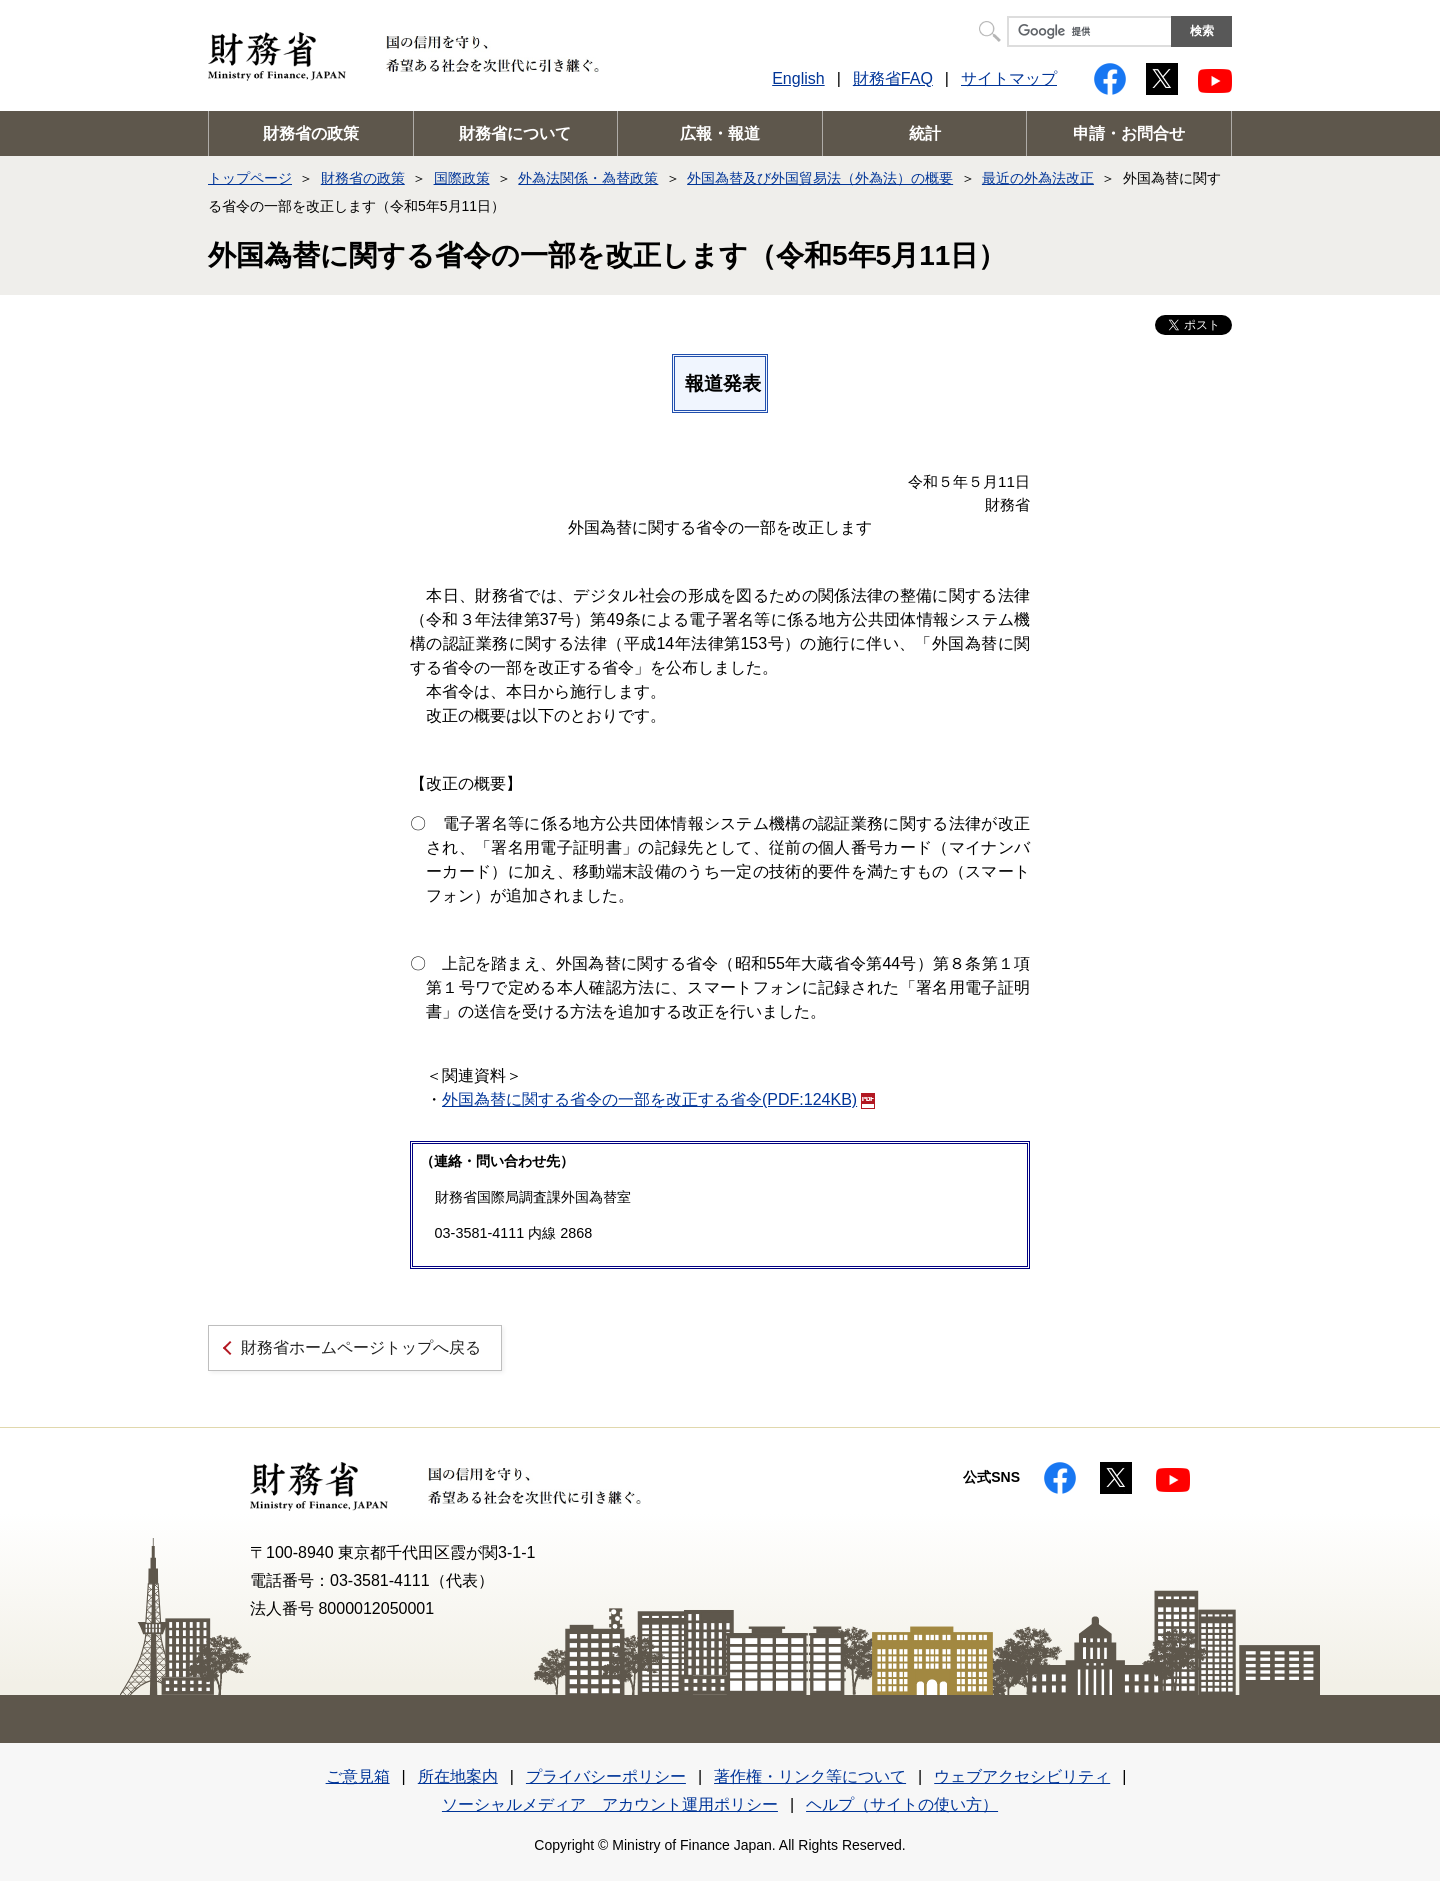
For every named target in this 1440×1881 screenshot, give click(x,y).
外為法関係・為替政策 (588, 178)
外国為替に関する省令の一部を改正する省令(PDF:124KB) (658, 1099)
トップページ (250, 178)
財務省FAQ (893, 78)
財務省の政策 (311, 133)
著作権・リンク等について (810, 1776)
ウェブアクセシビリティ (1022, 1776)
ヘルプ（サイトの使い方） (902, 1804)
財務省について (515, 133)
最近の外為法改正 (1038, 178)
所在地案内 (458, 1776)
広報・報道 (720, 133)
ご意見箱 (358, 1776)
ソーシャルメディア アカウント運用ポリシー (610, 1804)
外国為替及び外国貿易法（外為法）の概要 (820, 178)
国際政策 (462, 178)
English (798, 78)
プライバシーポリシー (606, 1776)
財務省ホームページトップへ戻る (361, 1347)
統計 (925, 133)
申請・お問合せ (1129, 133)
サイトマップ (1009, 78)
